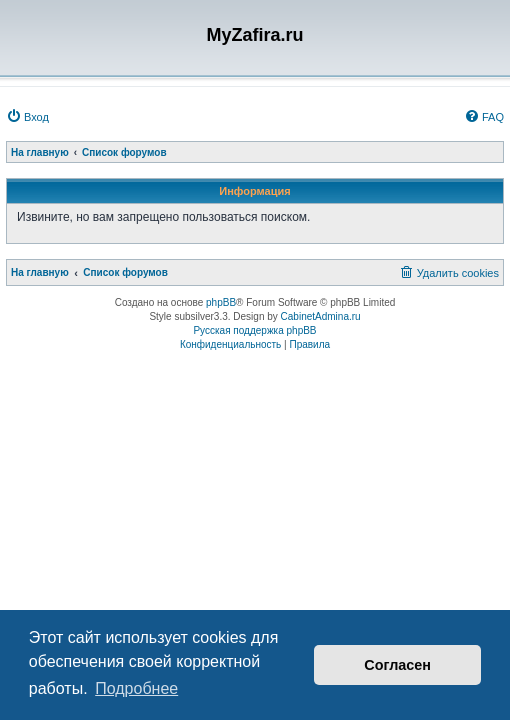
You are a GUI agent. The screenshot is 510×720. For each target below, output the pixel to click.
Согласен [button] (397, 665)
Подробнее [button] (136, 688)
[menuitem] (27, 117)
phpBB (221, 302)
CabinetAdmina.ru (321, 316)
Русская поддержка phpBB (254, 330)
